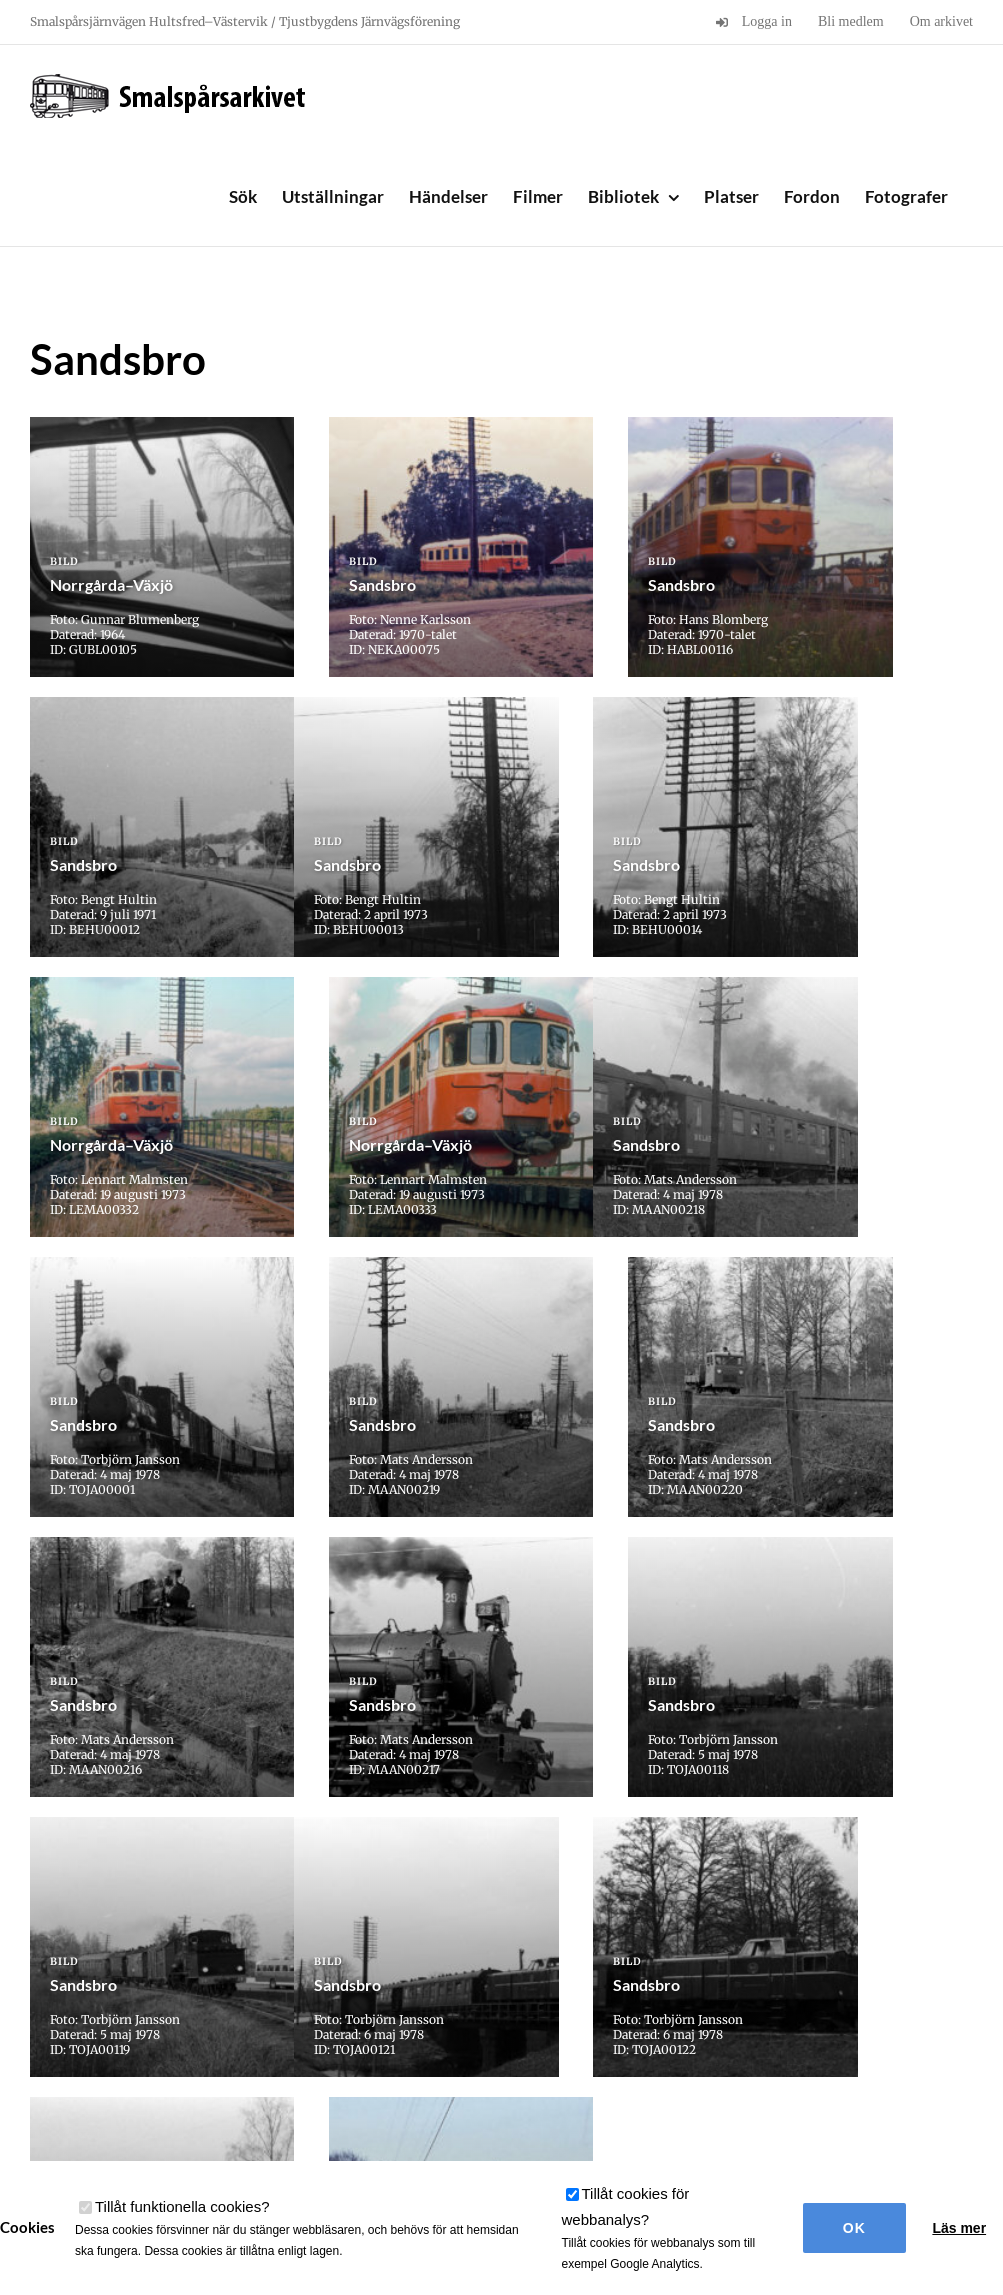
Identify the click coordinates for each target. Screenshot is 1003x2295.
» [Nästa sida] (549, 1929)
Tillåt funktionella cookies (182, 2206)
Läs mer (959, 2228)
